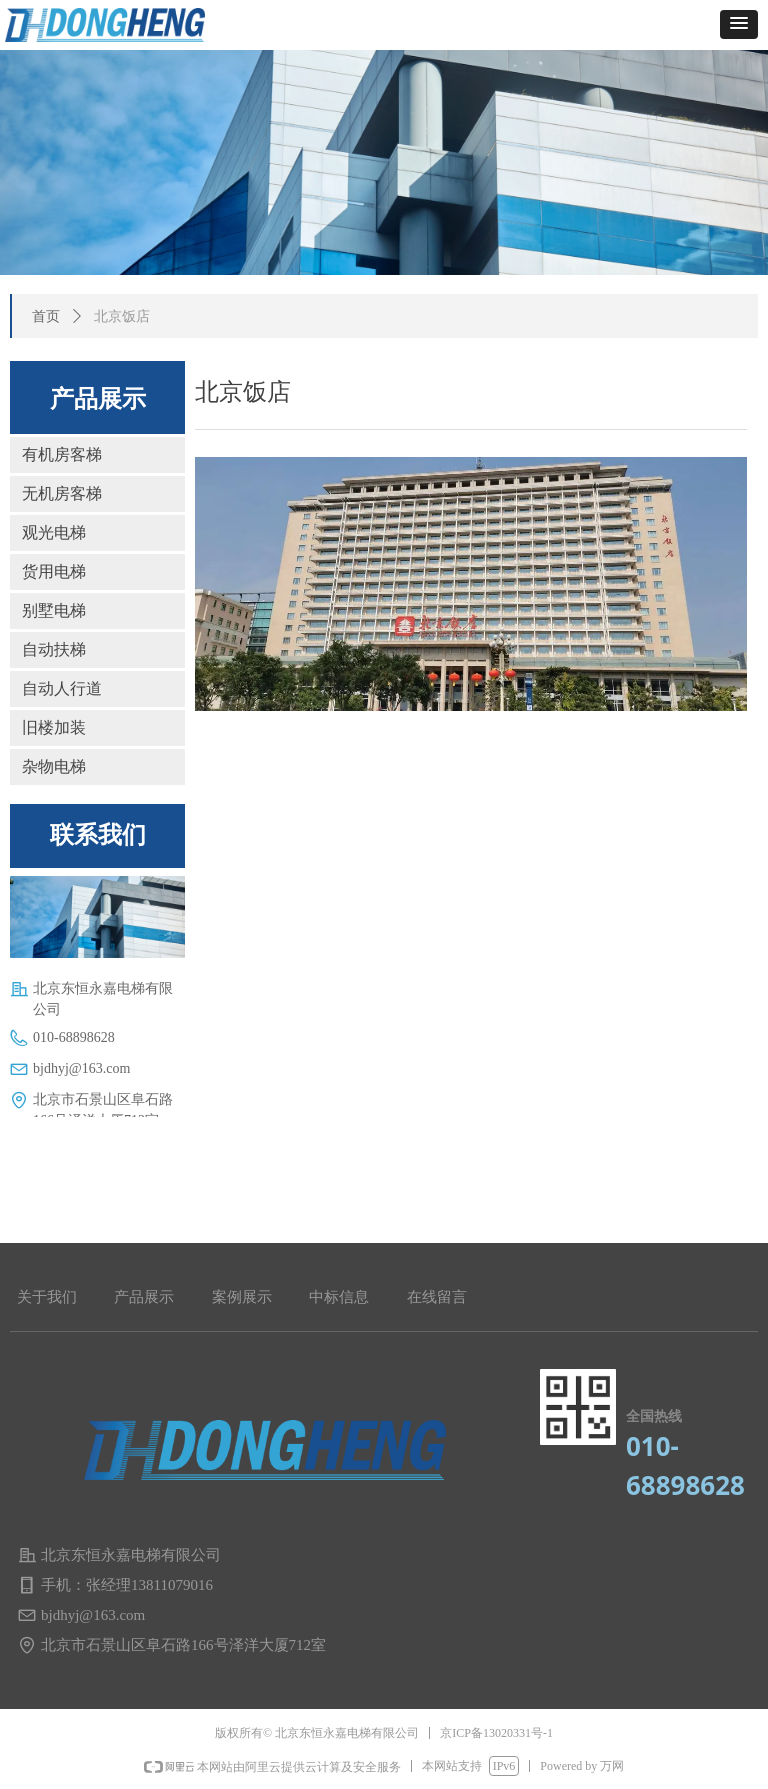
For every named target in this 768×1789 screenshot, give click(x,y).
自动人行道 (62, 688)
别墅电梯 (54, 610)
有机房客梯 (62, 454)
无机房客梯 (62, 493)
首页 (46, 316)
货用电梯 (54, 571)
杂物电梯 (54, 766)
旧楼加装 (54, 727)
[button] (739, 24)
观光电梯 (54, 532)
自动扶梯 (54, 649)
